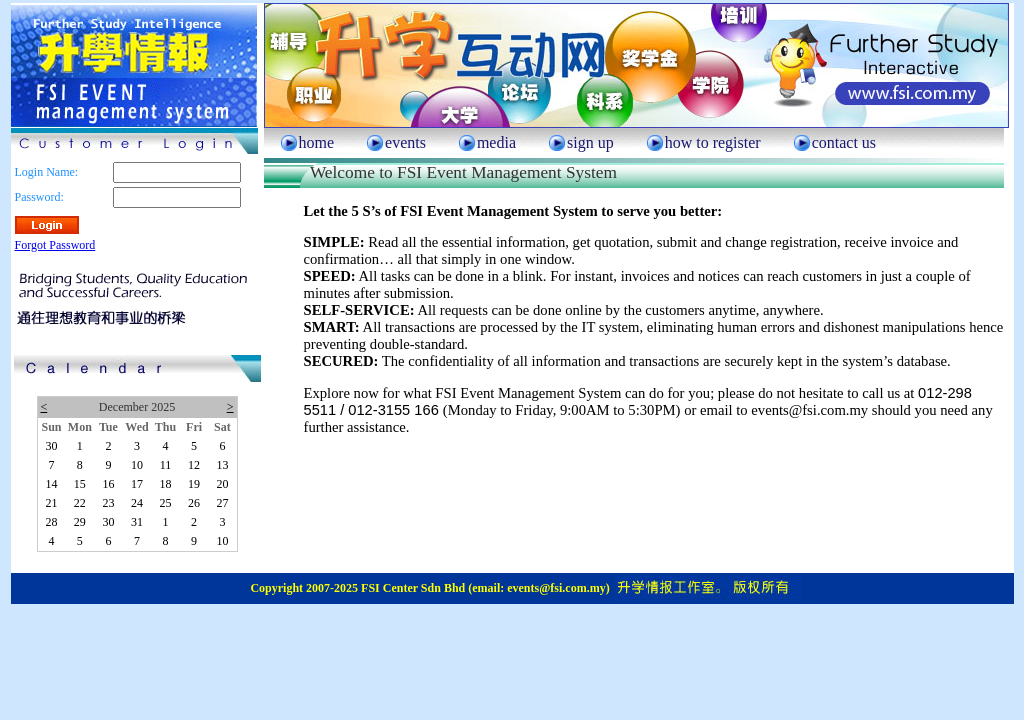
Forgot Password (55, 245)
